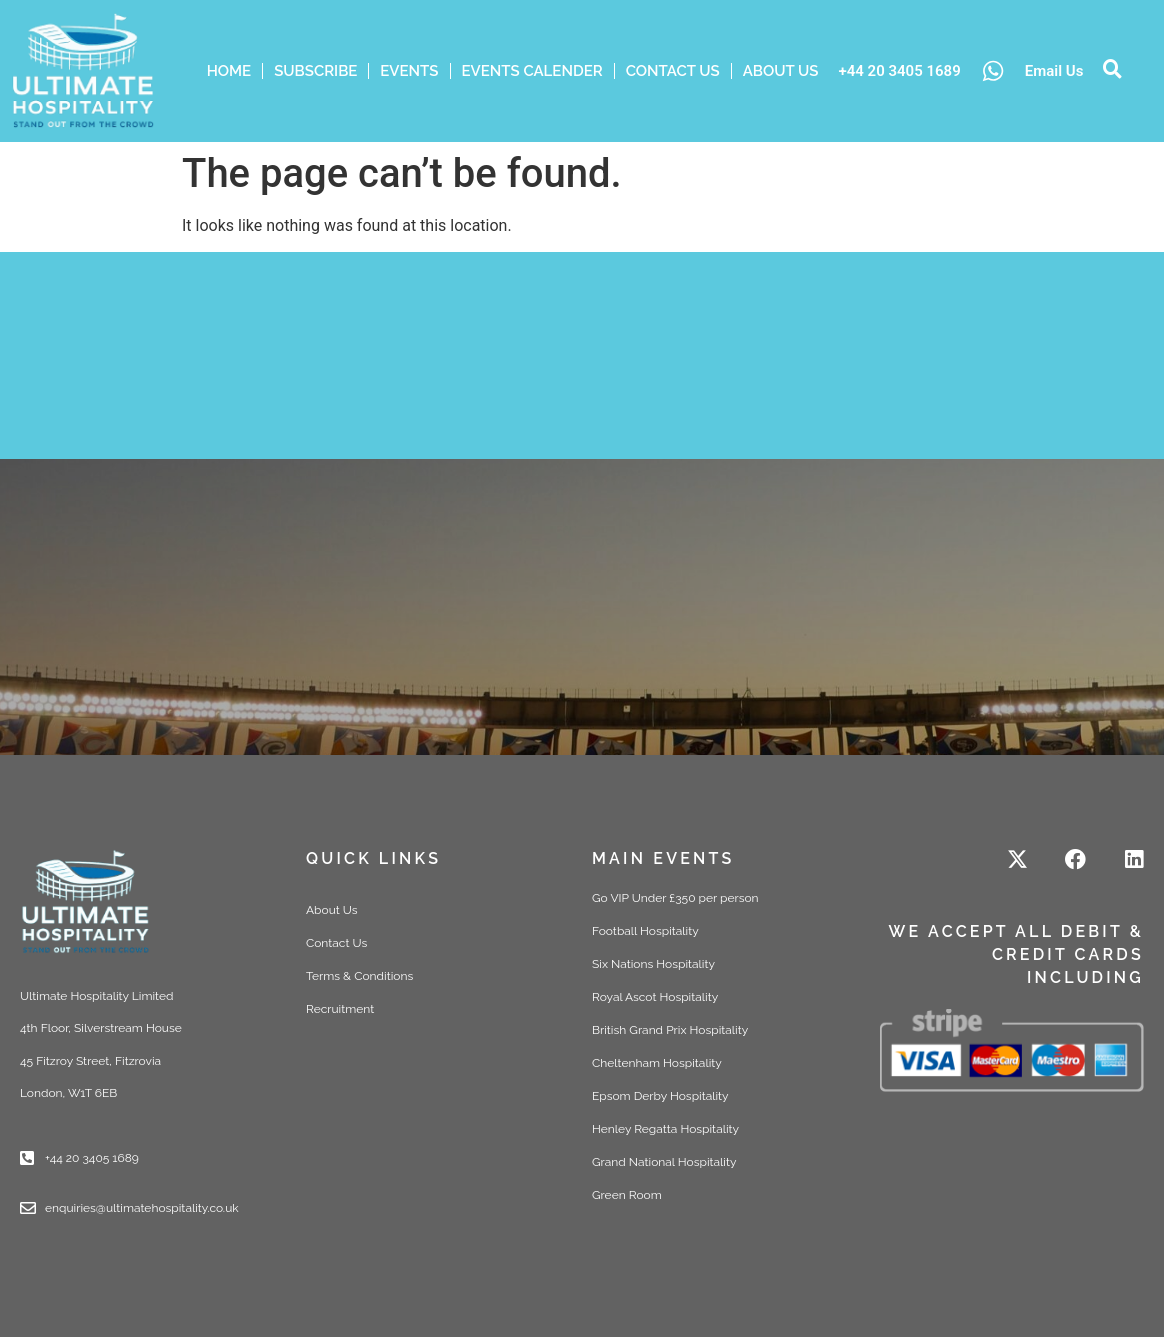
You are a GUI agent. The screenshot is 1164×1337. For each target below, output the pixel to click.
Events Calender (532, 71)
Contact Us (673, 71)
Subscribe (315, 71)
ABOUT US (781, 71)
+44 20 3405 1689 (899, 71)
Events (409, 71)
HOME (229, 71)
